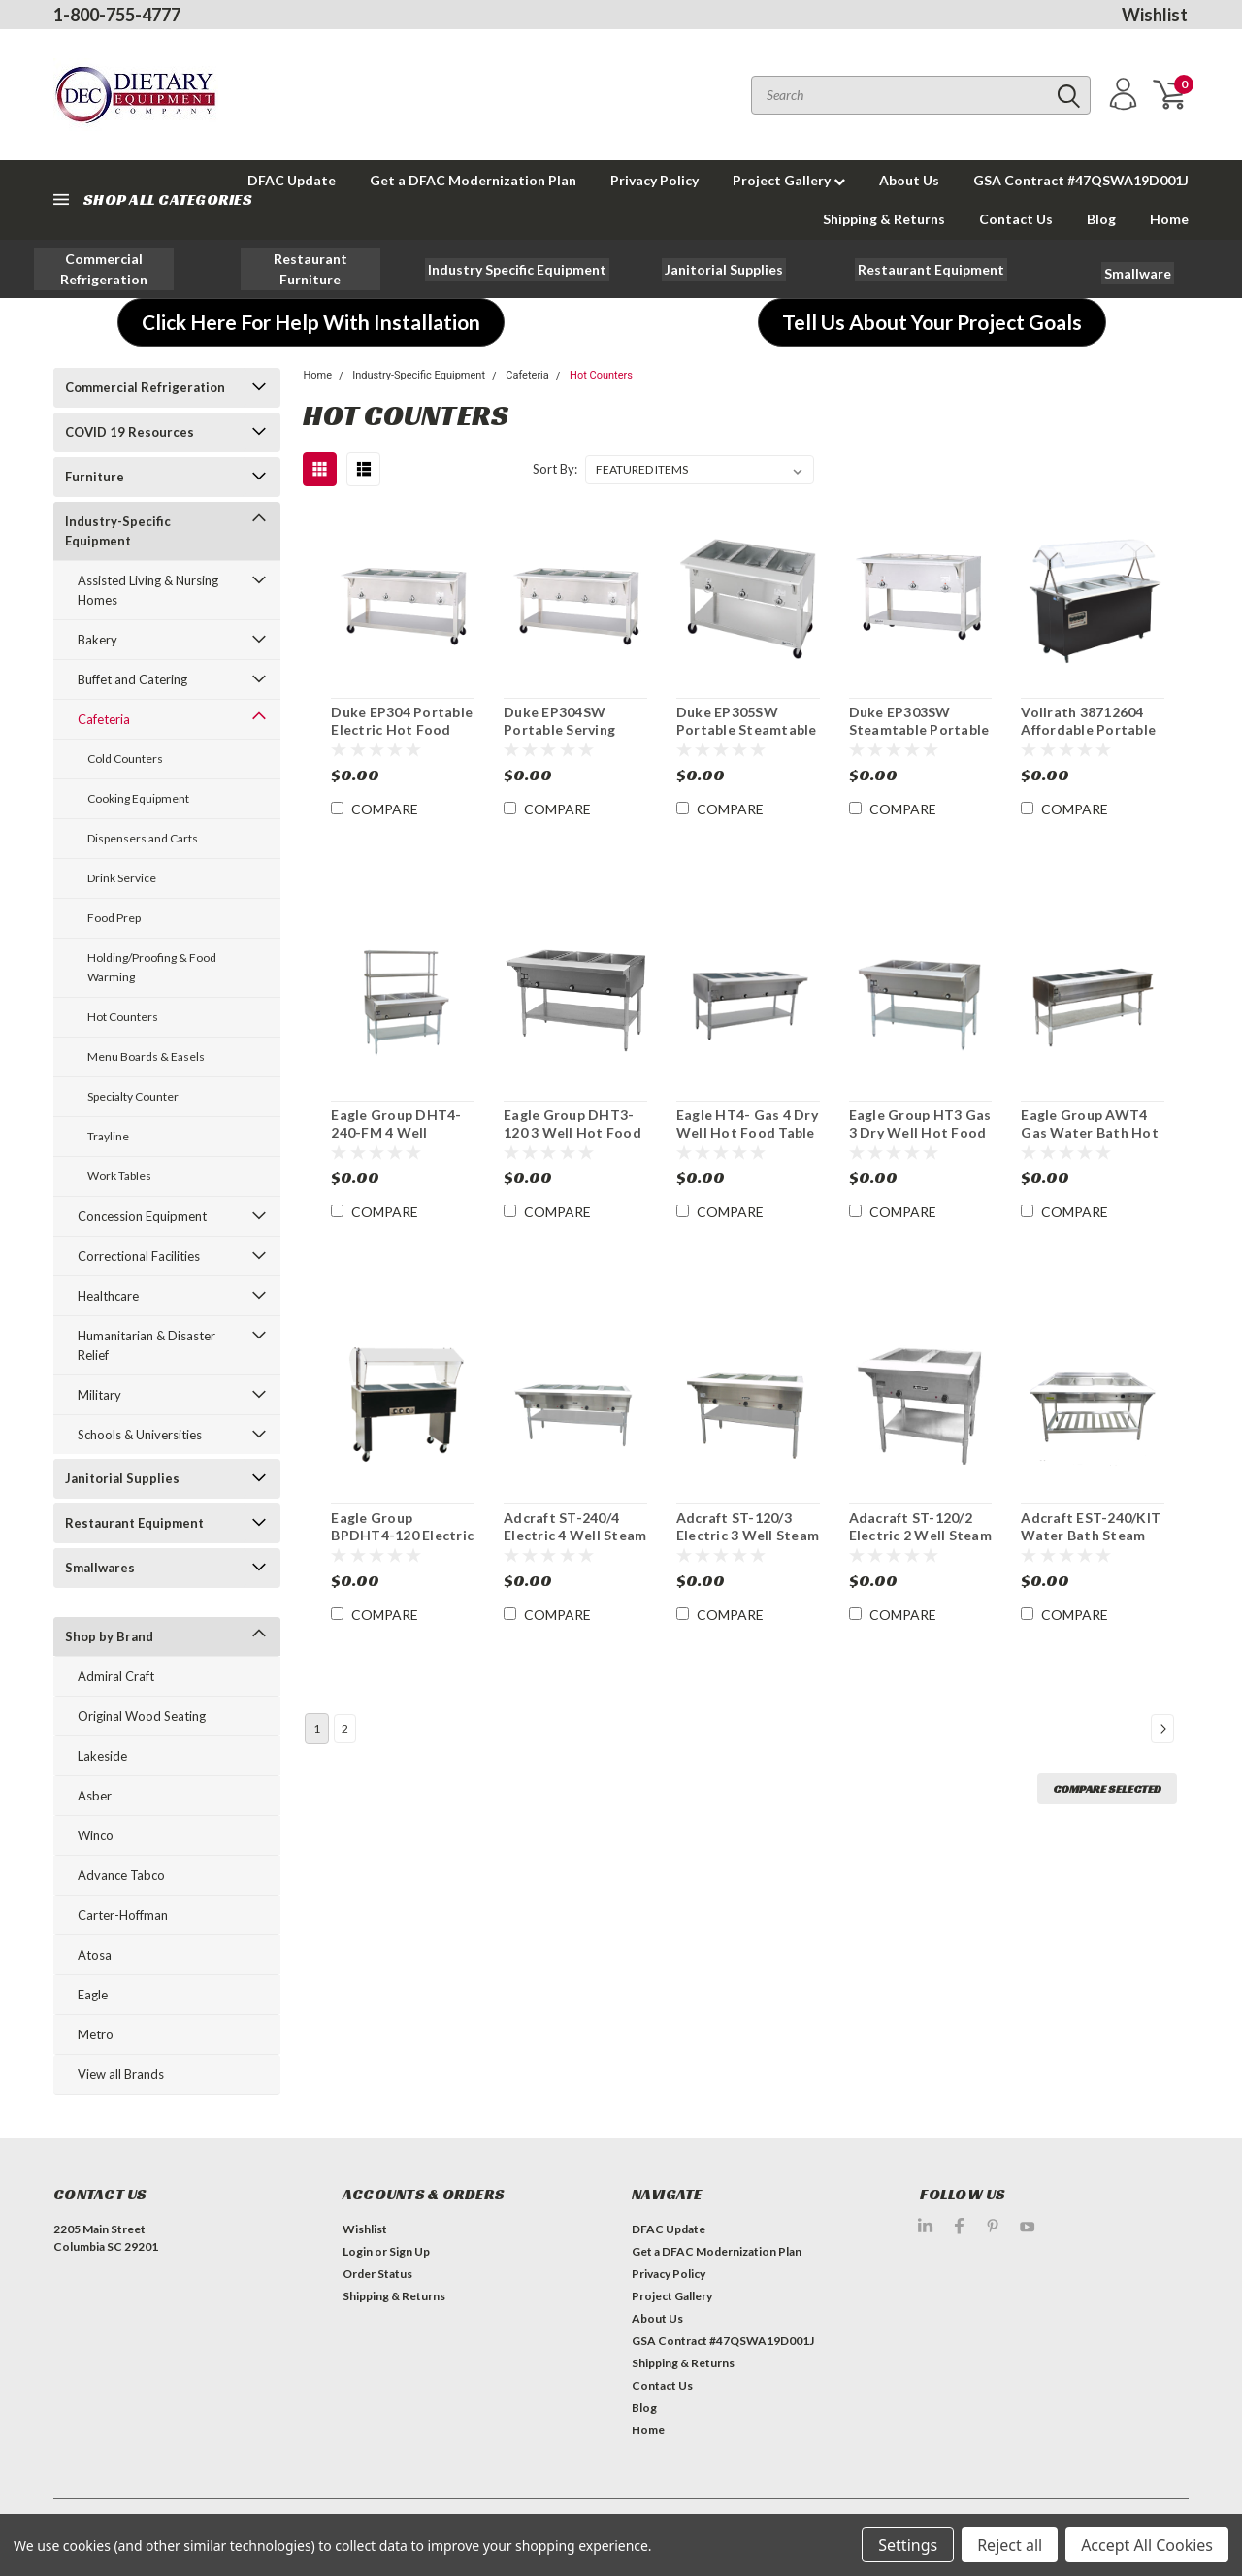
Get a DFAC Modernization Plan (473, 180)
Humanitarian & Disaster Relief (146, 1345)
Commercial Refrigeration (145, 387)
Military (99, 1395)
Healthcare (108, 1296)
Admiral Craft (116, 1676)
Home (1169, 219)
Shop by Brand (109, 1636)
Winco (96, 1835)
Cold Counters (125, 758)
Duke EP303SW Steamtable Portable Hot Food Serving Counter (919, 738)
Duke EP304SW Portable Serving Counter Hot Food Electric (566, 738)
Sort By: (555, 469)
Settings (907, 2545)
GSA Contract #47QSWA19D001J (1081, 180)
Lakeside (102, 1756)
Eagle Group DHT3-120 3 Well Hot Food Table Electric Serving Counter (575, 1140)
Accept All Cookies (1147, 2545)
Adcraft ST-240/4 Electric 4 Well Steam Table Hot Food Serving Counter (575, 1543)
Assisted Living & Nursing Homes (148, 590)
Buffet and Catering (132, 679)
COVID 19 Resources (129, 432)
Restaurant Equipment (134, 1523)
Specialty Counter (133, 1096)
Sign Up (409, 2251)
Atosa (95, 1955)
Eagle (93, 1994)
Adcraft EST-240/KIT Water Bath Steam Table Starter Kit (1090, 1534)
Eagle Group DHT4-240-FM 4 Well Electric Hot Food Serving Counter (396, 1140)
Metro (96, 2034)
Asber (95, 1795)
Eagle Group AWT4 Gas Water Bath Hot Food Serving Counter (1090, 1140)
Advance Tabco (121, 1875)
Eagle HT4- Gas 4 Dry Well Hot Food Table (747, 1123)
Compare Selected (1107, 1788)
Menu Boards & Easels (146, 1056)
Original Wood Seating (142, 1716)
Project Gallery (789, 180)
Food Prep (114, 917)
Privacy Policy (654, 180)
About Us (909, 180)
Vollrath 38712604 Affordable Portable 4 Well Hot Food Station (1088, 738)
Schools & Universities (140, 1434)
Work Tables (119, 1176)
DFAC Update (668, 2229)
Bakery (97, 639)
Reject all (1009, 2545)
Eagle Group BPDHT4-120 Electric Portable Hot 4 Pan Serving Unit (402, 1543)
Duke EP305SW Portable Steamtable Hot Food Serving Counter (746, 738)
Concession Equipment (142, 1216)
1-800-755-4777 (116, 14)
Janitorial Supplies (122, 1478)
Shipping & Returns (884, 219)
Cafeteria (104, 719)
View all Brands (121, 2074)
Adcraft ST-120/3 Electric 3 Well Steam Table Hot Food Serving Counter (747, 1543)
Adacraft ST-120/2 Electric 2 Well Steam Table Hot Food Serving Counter (920, 1543)
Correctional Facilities (139, 1256)
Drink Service (121, 878)
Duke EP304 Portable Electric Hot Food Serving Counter (402, 729)
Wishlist (1155, 14)
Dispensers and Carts (142, 838)
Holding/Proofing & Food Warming (151, 967)
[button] (104, 269)
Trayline (108, 1136)
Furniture (94, 476)
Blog (1101, 219)
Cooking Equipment (138, 798)
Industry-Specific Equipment (118, 530)
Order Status (377, 2273)
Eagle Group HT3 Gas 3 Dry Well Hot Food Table (920, 1131)
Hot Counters (122, 1016)
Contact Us (1016, 219)
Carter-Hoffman (123, 1915)
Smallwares (100, 1567)
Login (358, 2251)
